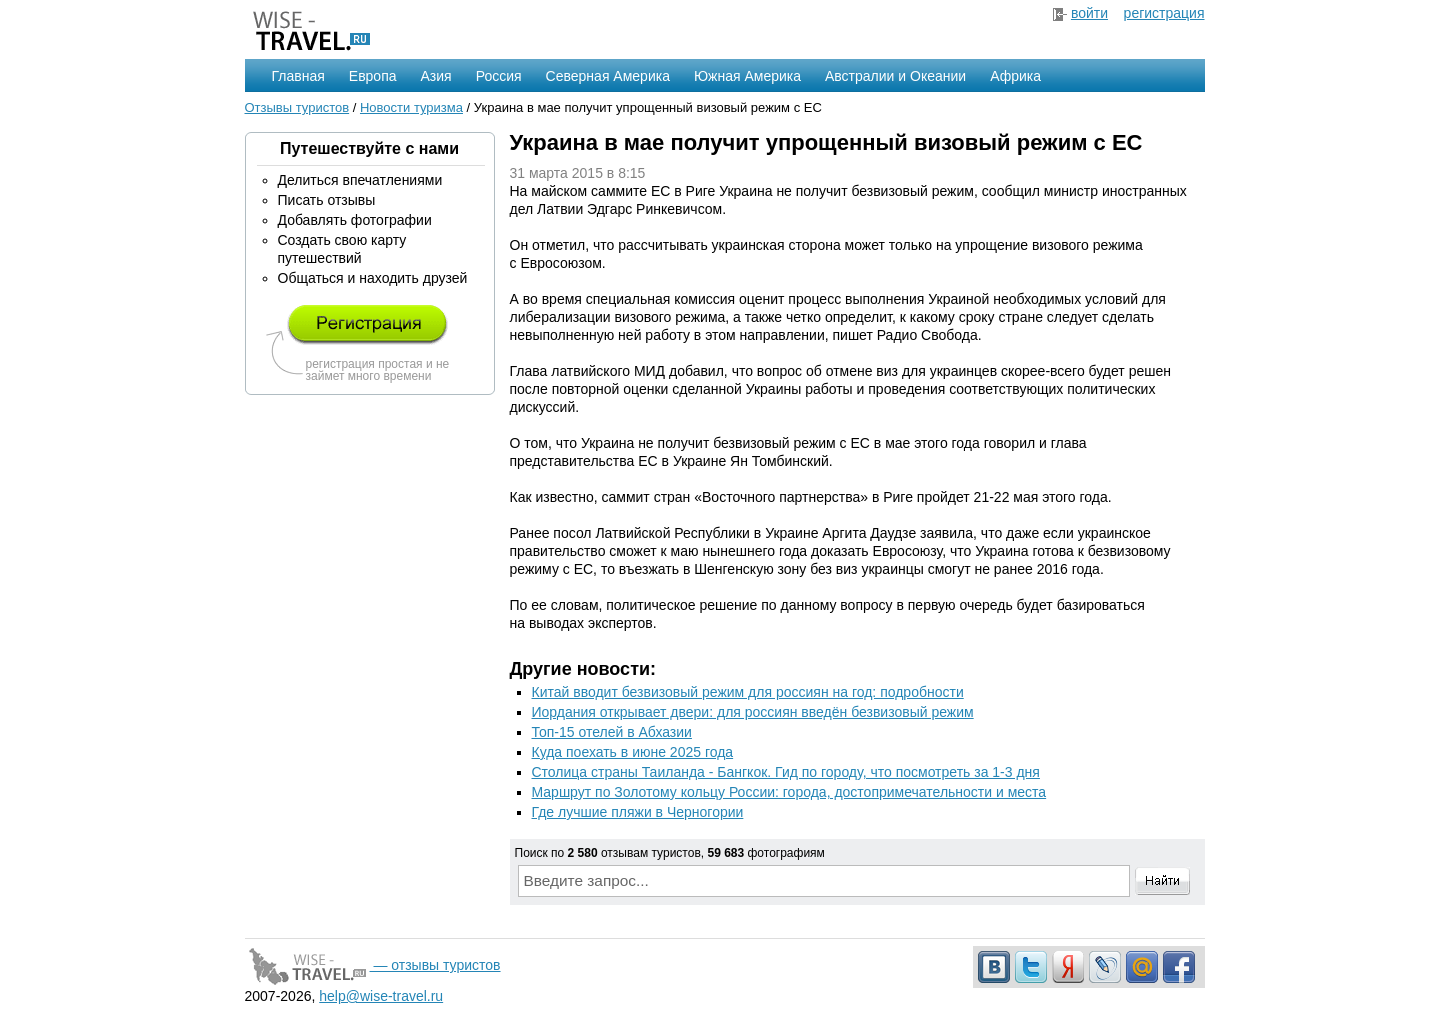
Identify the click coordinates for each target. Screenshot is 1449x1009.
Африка (1015, 76)
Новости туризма (411, 107)
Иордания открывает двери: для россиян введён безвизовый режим (753, 712)
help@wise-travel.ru (381, 996)
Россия (499, 76)
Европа (373, 76)
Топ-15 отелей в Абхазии (612, 732)
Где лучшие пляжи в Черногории (638, 812)
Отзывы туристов (297, 107)
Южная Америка (747, 76)
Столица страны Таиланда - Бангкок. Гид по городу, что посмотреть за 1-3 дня (786, 772)
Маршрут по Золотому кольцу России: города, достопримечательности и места (789, 792)
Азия (436, 76)
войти (1089, 13)
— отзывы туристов (373, 965)
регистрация (1164, 13)
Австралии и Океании (895, 76)
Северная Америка (608, 76)
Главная (298, 76)
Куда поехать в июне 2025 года (633, 752)
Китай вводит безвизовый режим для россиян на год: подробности (748, 692)
